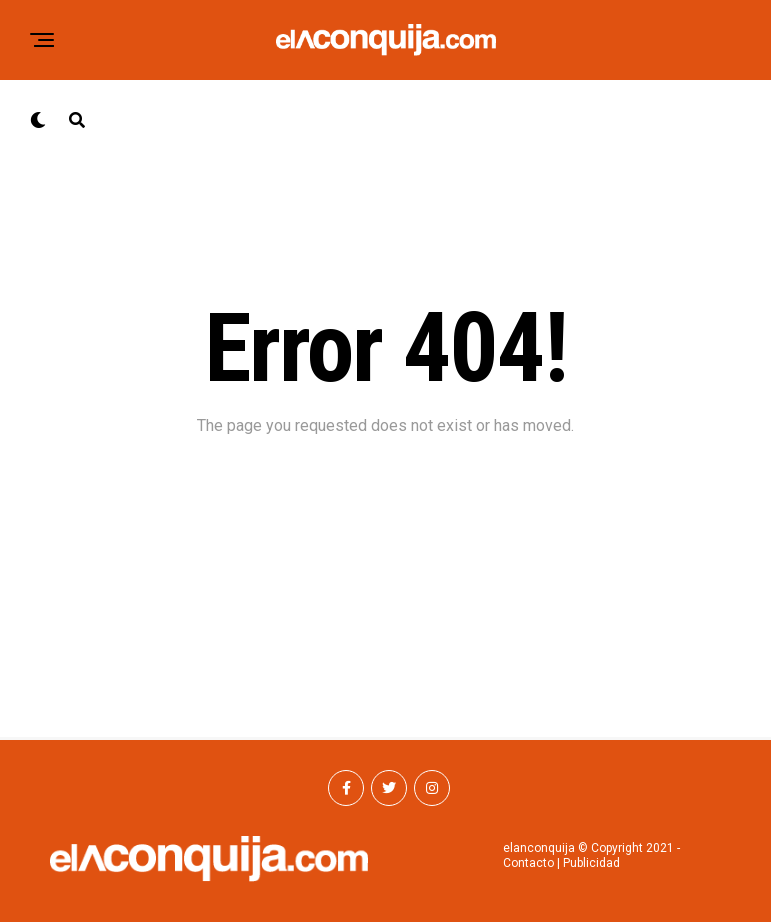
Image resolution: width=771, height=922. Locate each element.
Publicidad (591, 863)
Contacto (528, 863)
